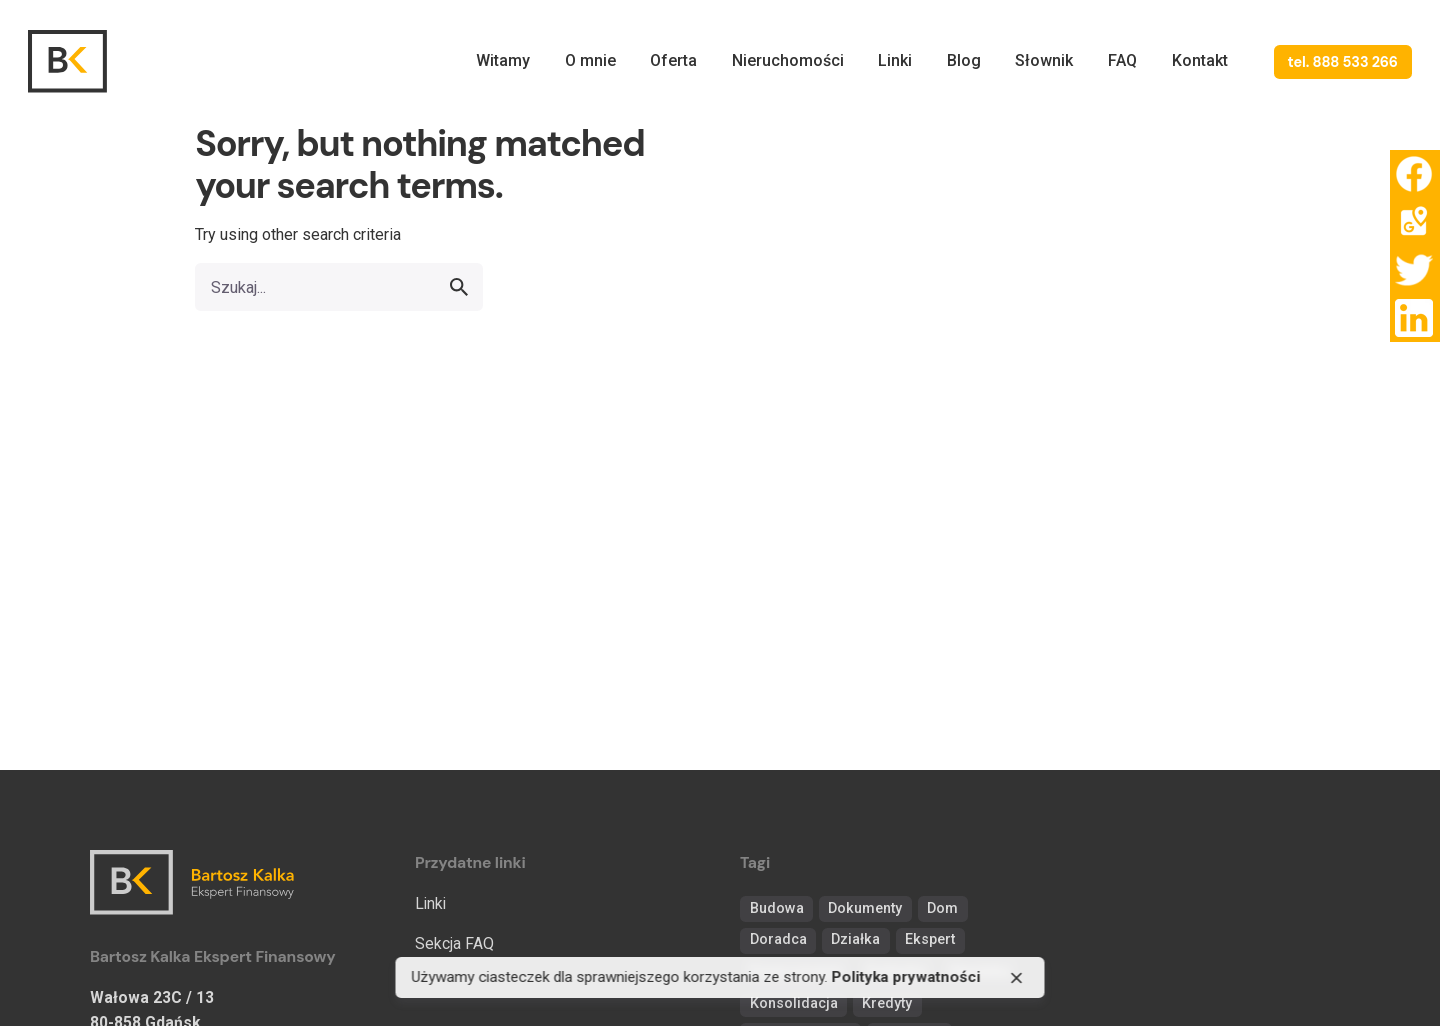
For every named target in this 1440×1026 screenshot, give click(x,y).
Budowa (777, 908)
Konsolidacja (794, 1003)
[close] (1017, 978)
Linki (430, 903)
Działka (855, 939)
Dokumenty (865, 908)
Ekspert (930, 939)
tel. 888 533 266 (1343, 62)
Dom (942, 908)
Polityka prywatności (906, 978)
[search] (459, 287)
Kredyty (887, 1003)
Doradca (778, 939)
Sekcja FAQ (454, 943)
